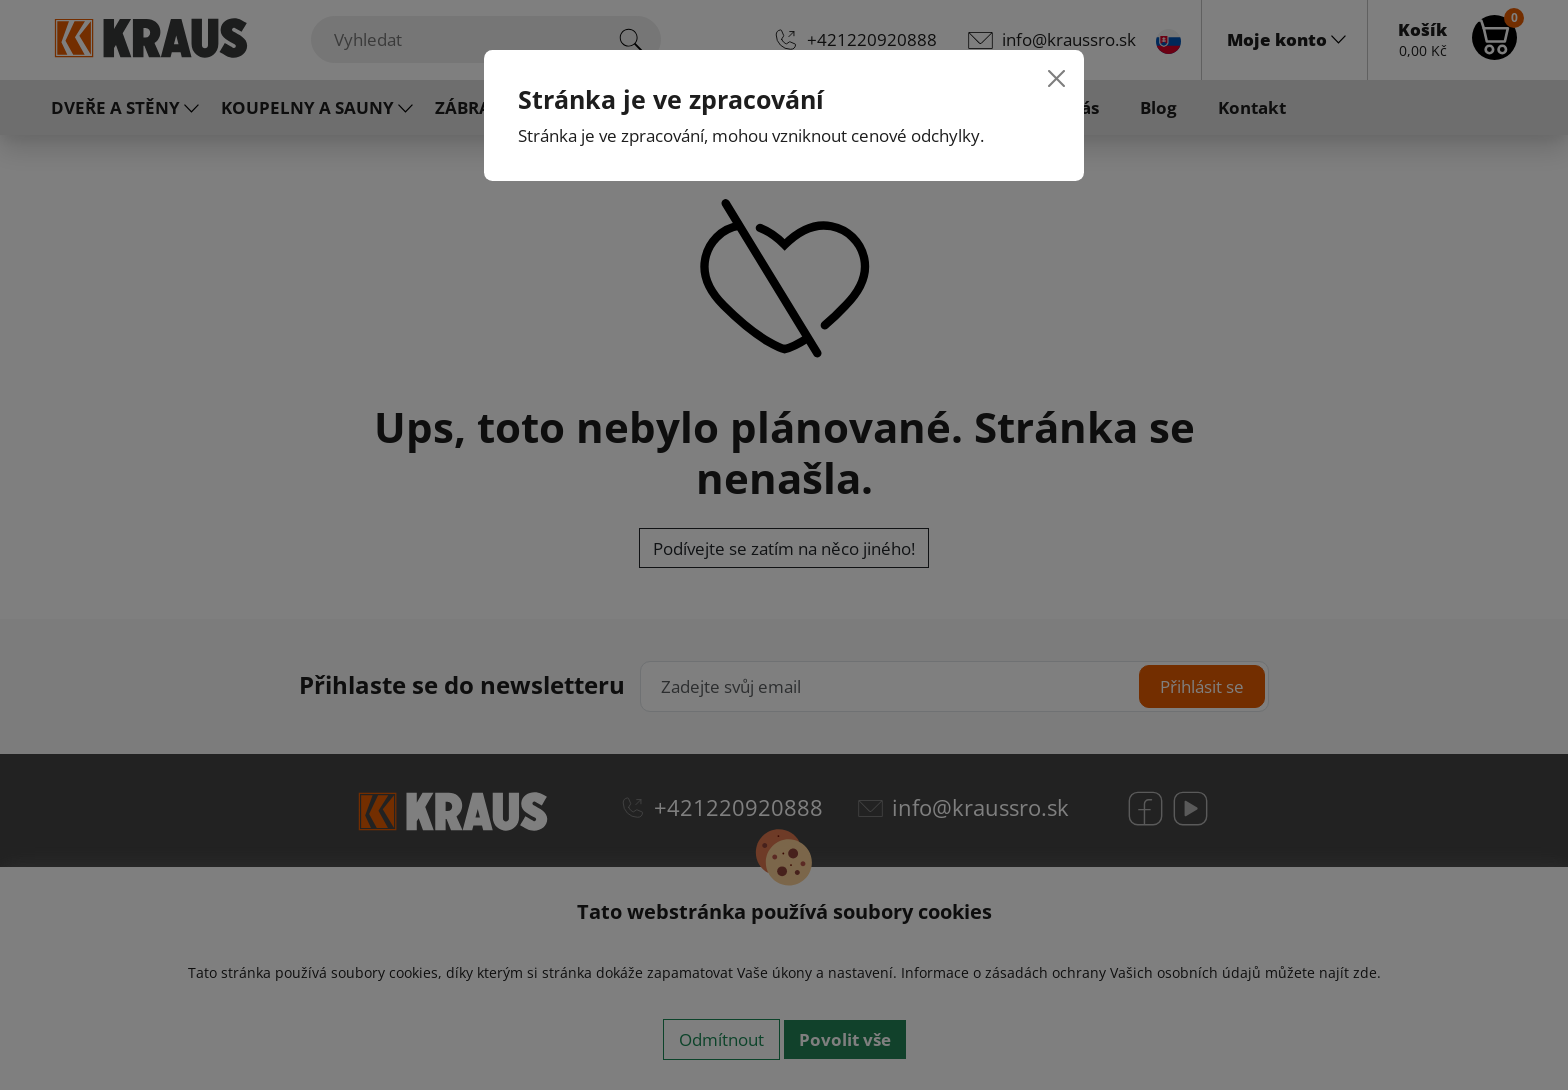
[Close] (1056, 77)
